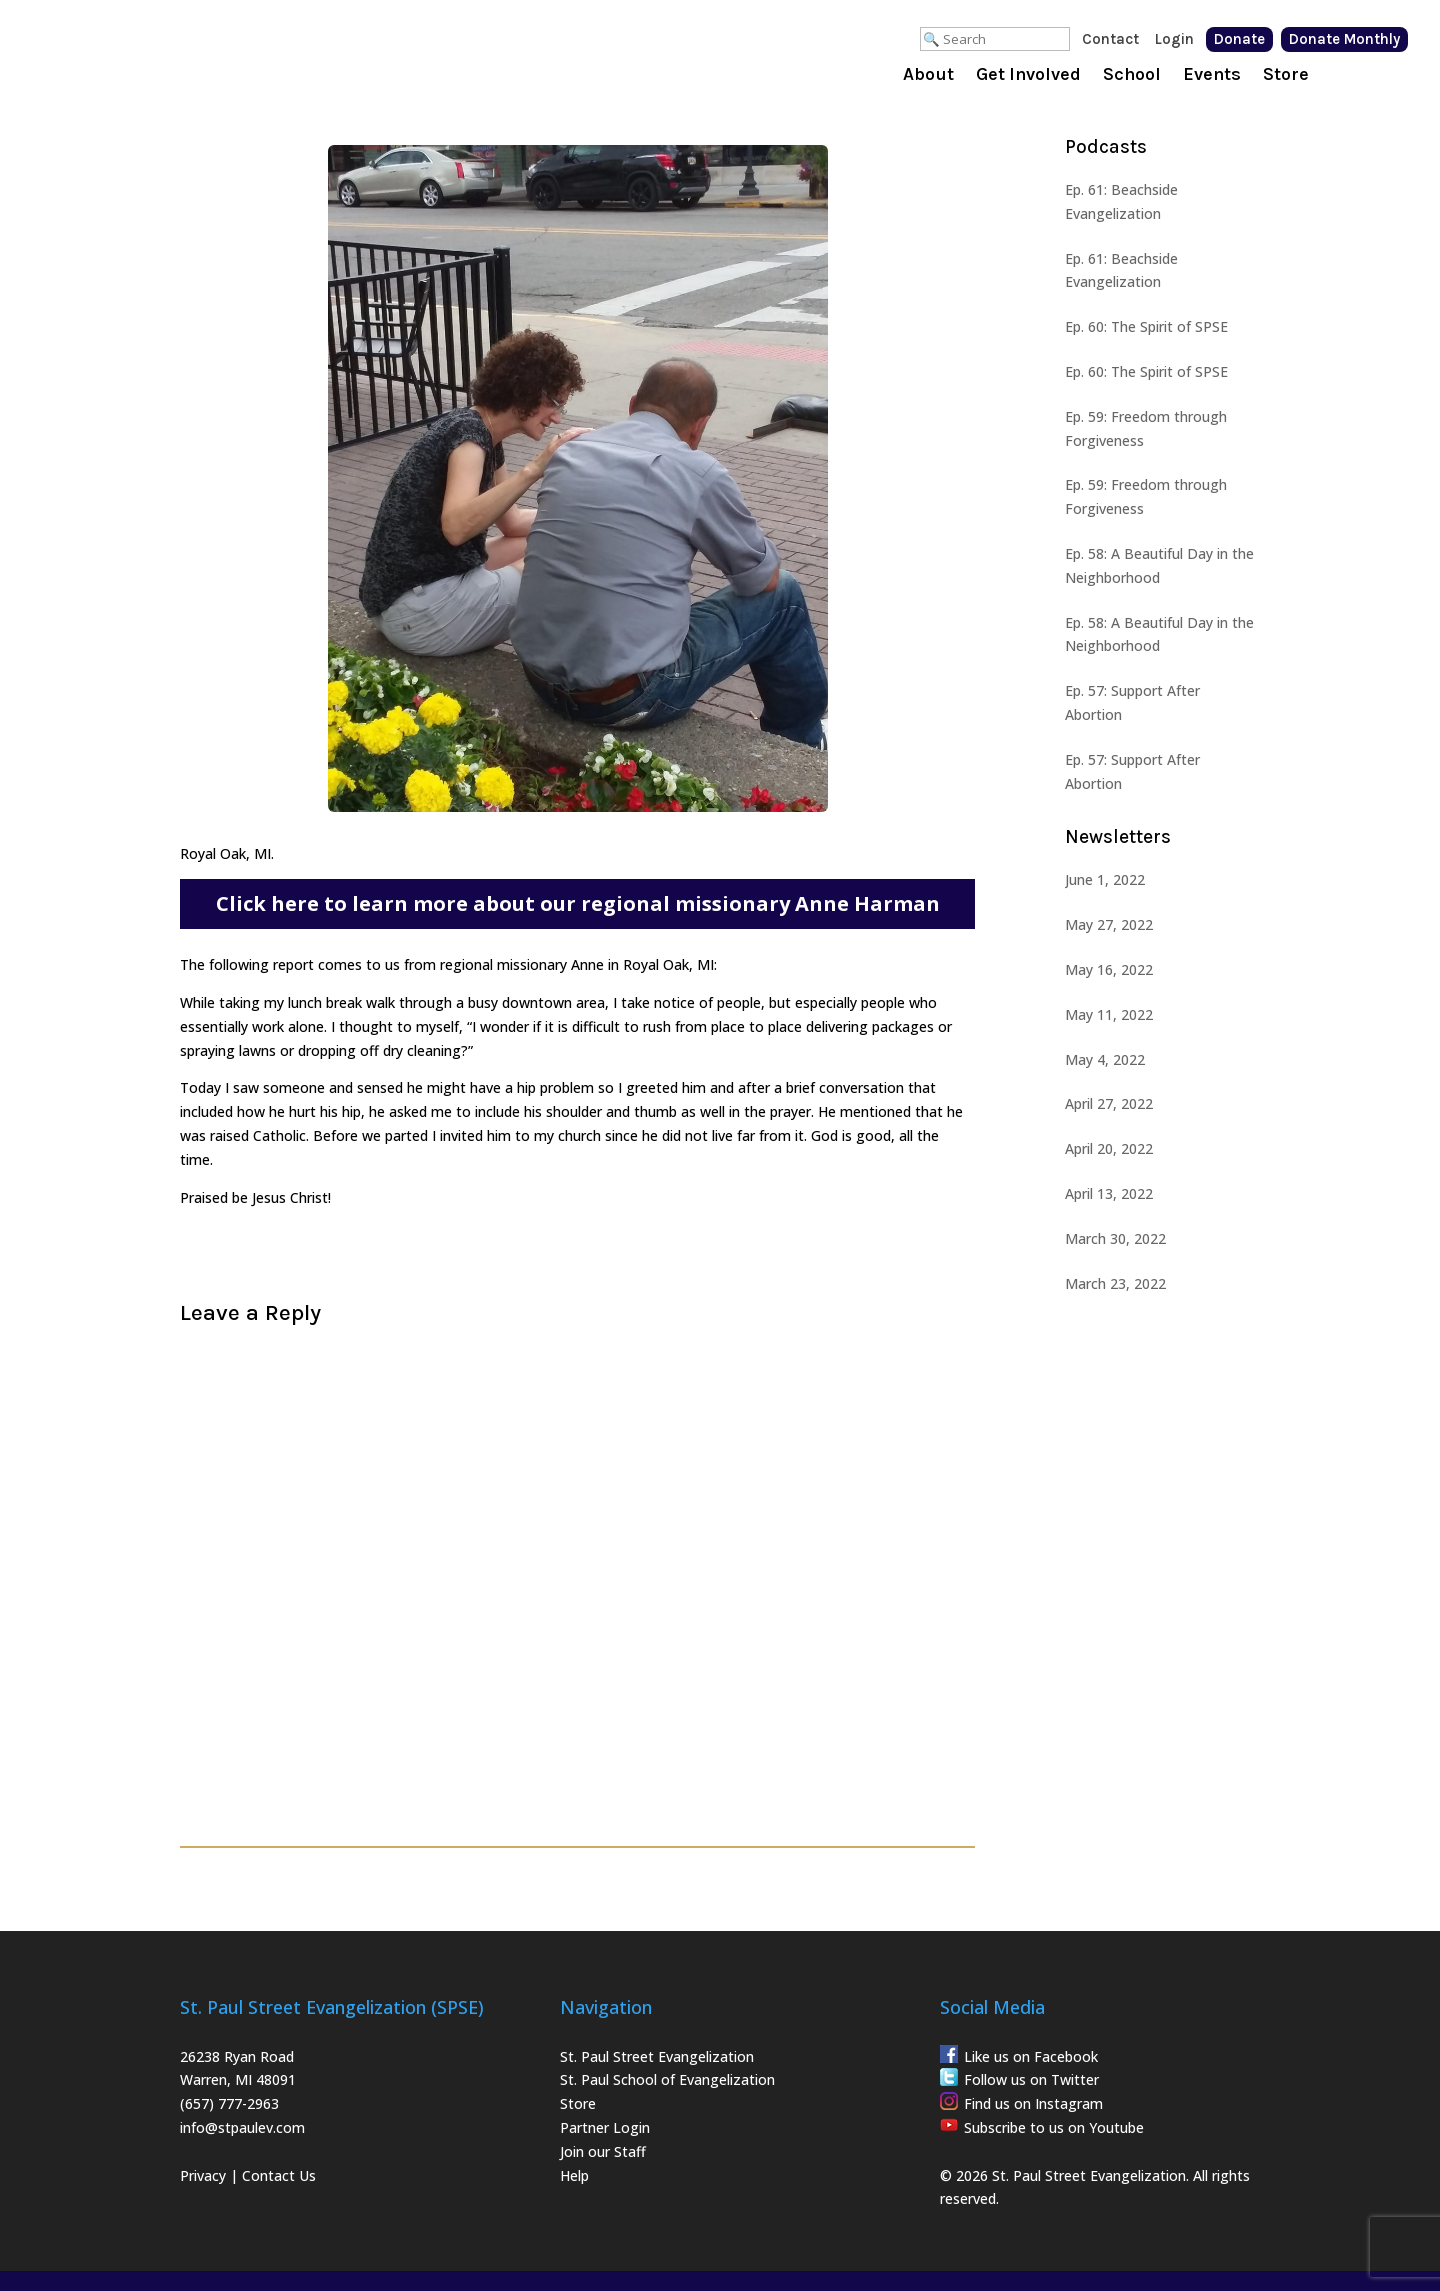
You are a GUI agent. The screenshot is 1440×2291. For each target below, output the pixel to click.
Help (574, 2175)
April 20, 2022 (1109, 1148)
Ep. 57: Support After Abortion (1132, 702)
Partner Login (605, 2127)
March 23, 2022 (1115, 1283)
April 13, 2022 (1109, 1193)
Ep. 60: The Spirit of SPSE (1146, 326)
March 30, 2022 (1115, 1238)
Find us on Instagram (1033, 2103)
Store (1286, 76)
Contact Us (279, 2175)
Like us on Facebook (1031, 2056)
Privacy (203, 2175)
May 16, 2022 (1109, 969)
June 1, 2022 (1105, 879)
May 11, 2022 (1109, 1014)
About (928, 76)
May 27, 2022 (1109, 924)
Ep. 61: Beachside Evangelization (1121, 201)
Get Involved (1028, 76)
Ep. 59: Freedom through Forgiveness (1146, 428)
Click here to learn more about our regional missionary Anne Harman (578, 903)
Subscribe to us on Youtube (1054, 2127)
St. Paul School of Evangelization (667, 2079)
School (1132, 76)
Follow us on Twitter (1031, 2079)
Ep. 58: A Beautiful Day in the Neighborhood (1159, 565)
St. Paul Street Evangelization (657, 2056)
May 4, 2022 (1105, 1059)
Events (1212, 76)
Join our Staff (603, 2151)
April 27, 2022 (1109, 1103)
